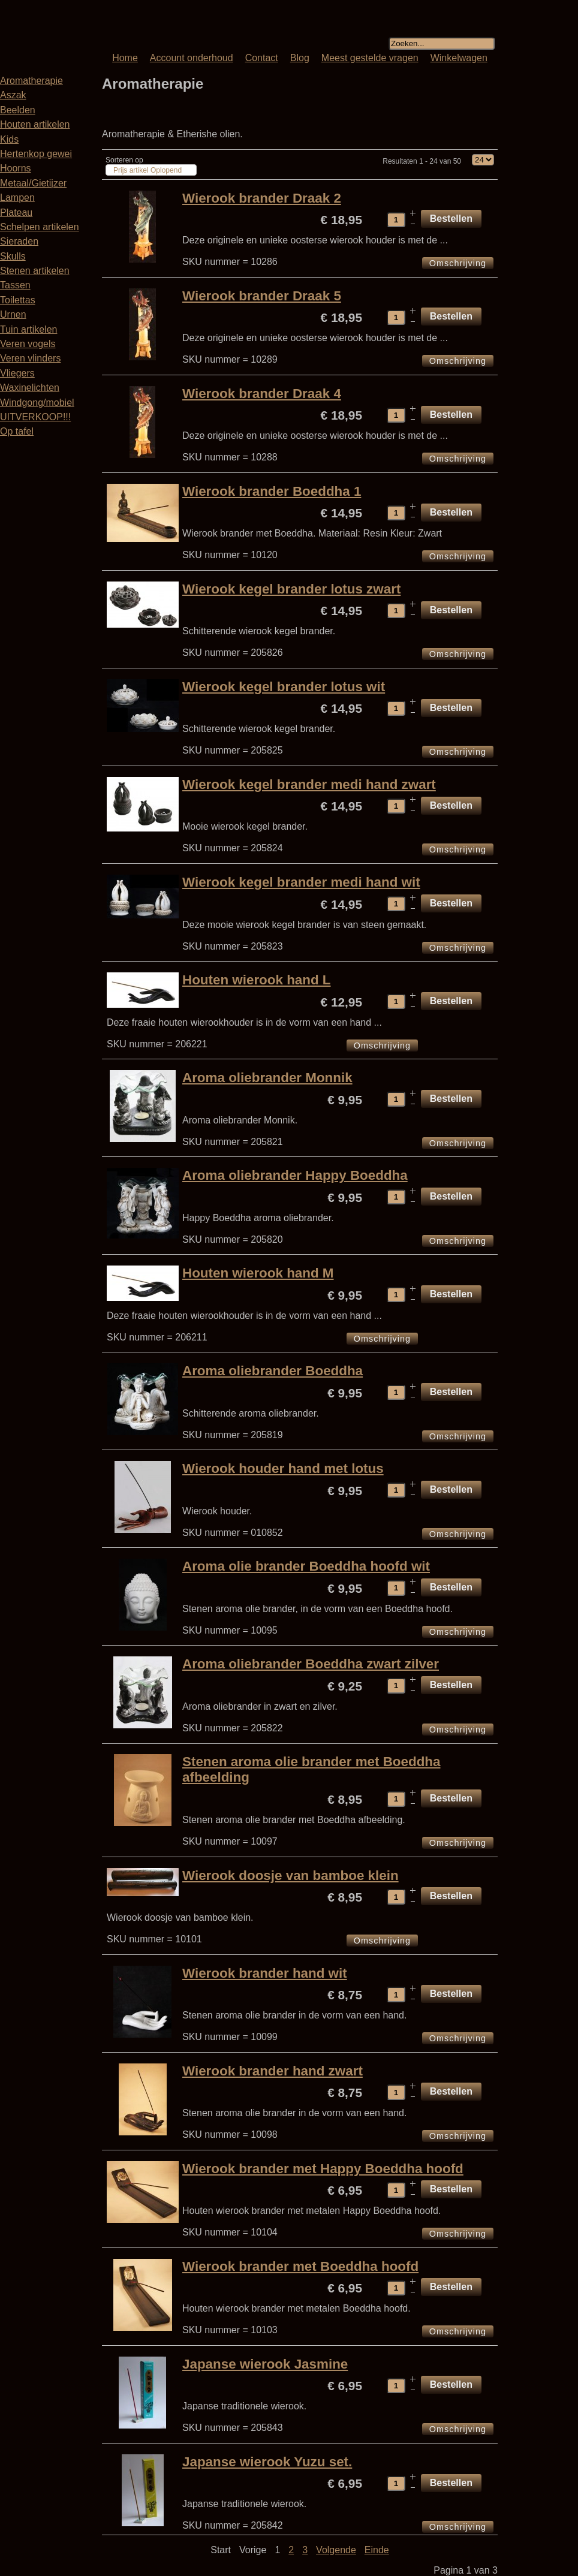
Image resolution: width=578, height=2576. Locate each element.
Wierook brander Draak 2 (261, 198)
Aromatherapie (31, 81)
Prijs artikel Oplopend (147, 170)
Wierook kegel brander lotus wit (283, 686)
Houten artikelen (35, 124)
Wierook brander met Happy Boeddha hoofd (322, 2168)
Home (125, 58)
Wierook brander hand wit (264, 1973)
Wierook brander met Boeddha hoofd (300, 2266)
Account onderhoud (191, 58)
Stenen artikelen (35, 271)
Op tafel (17, 431)
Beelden (17, 110)
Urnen (13, 314)
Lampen (17, 197)
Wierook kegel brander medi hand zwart (309, 784)
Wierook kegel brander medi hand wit (301, 882)
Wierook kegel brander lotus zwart (291, 589)
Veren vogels (28, 344)
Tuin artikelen (28, 329)
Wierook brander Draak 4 (261, 393)
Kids (9, 139)
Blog (299, 58)
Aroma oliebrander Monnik (267, 1077)
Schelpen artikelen (39, 227)
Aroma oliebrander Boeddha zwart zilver (310, 1663)
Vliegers (17, 373)
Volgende (336, 2550)
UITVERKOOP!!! (35, 417)
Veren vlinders (30, 358)
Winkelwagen (459, 58)
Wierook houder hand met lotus (283, 1468)
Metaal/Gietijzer (33, 183)
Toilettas (17, 300)
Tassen (15, 285)
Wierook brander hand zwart (272, 2070)
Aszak (13, 95)
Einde (377, 2550)
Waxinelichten (29, 387)
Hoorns (15, 168)
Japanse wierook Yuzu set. (267, 2461)
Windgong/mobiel (37, 402)
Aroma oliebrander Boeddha (272, 1370)
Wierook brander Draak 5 (261, 295)
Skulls (13, 256)
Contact (261, 58)
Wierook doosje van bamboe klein (290, 1875)
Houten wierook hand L (256, 979)
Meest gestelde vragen (370, 58)
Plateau (16, 212)
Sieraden (19, 241)
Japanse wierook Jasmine (265, 2364)
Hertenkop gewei (36, 154)
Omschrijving (457, 263)
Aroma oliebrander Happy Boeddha (295, 1175)
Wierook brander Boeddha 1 (271, 491)
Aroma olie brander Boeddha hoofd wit (306, 1566)
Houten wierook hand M (258, 1273)
